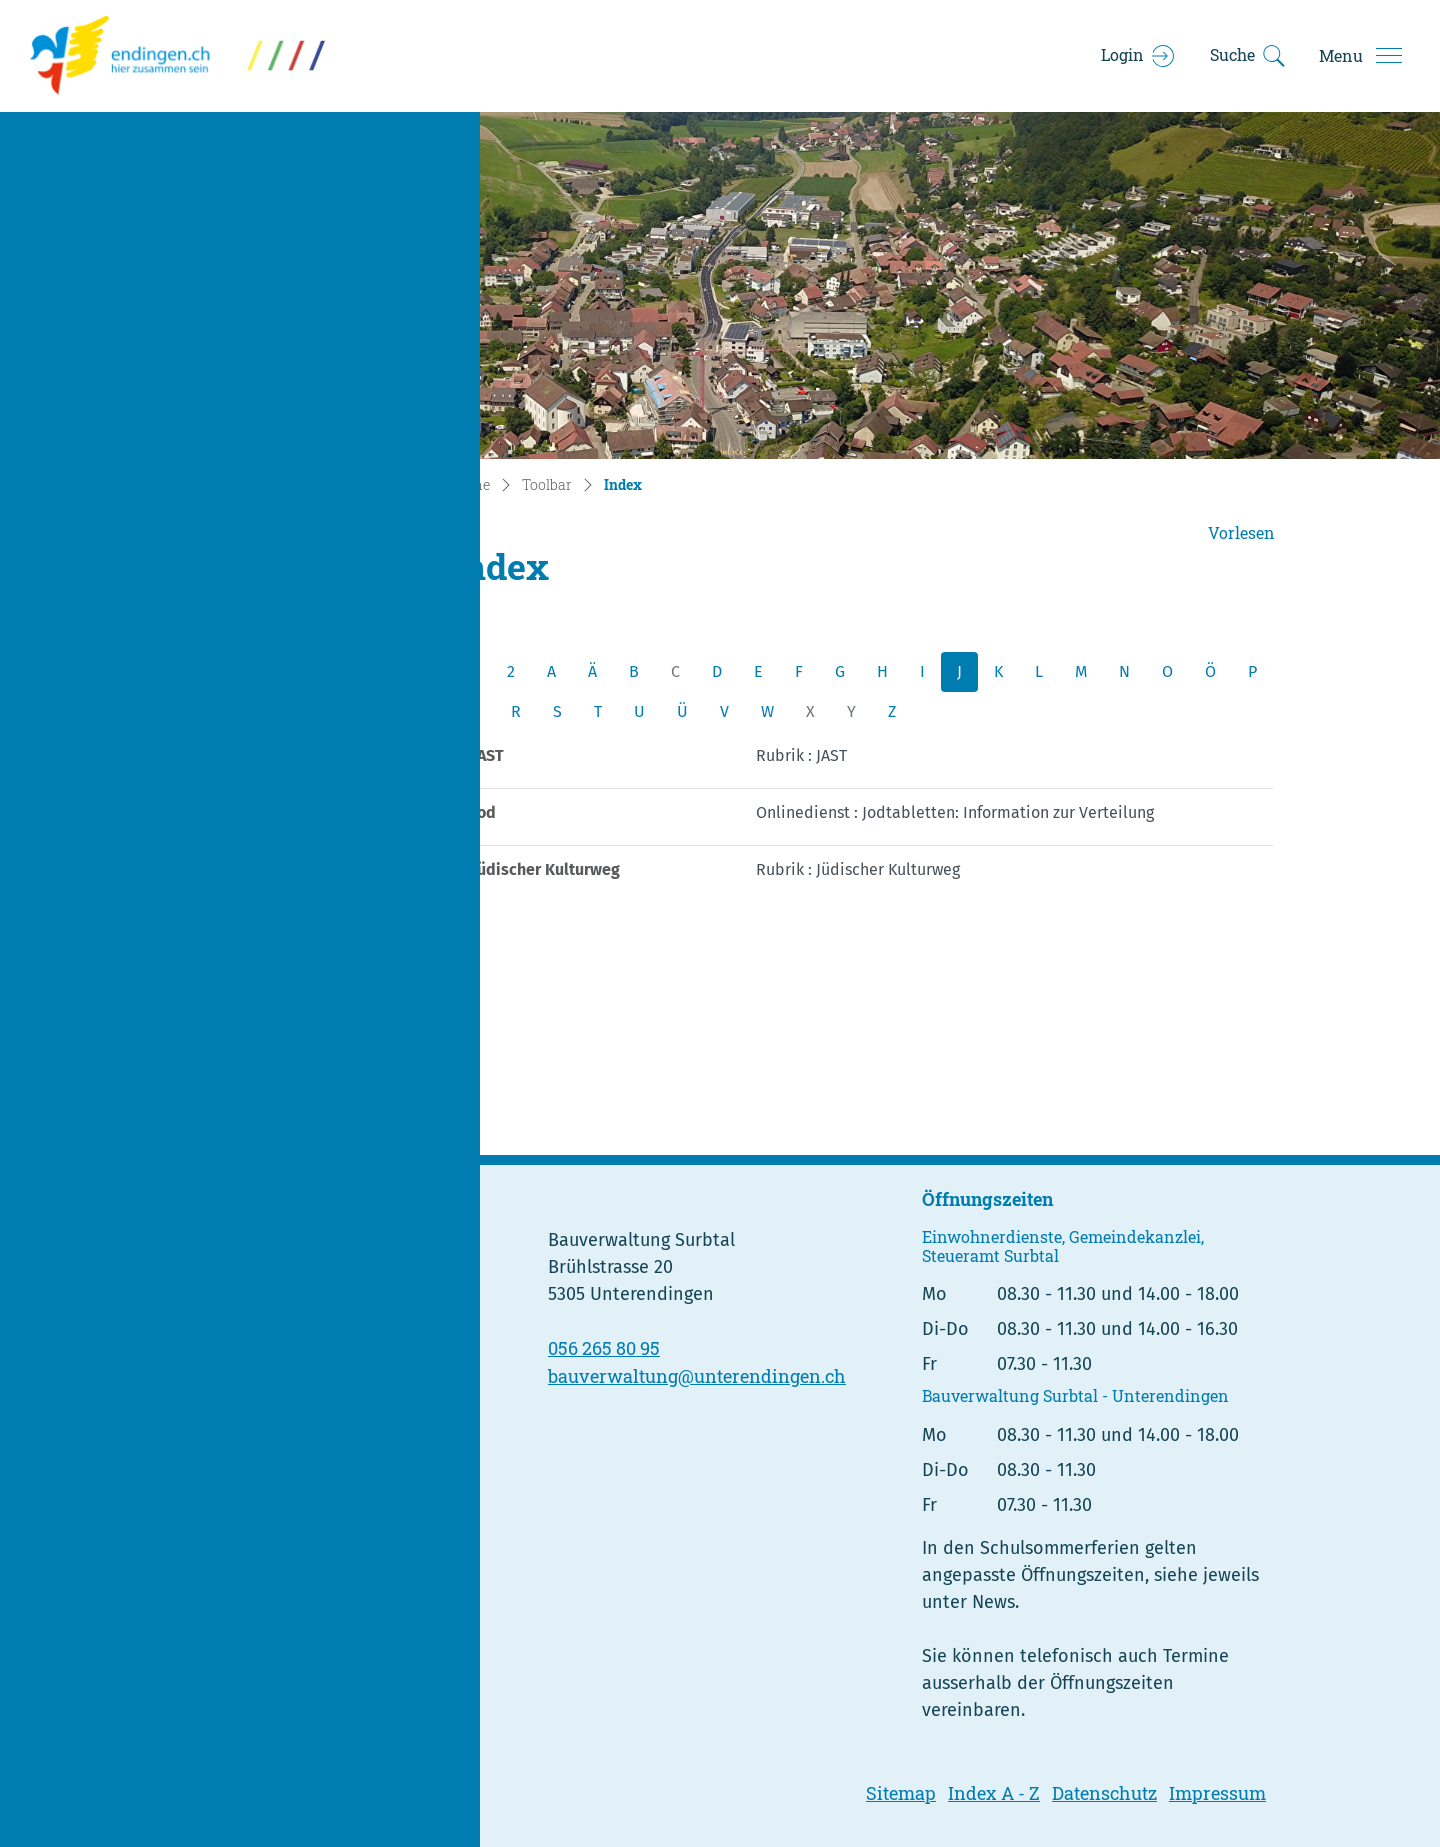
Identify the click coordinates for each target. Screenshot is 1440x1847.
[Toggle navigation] (1360, 56)
